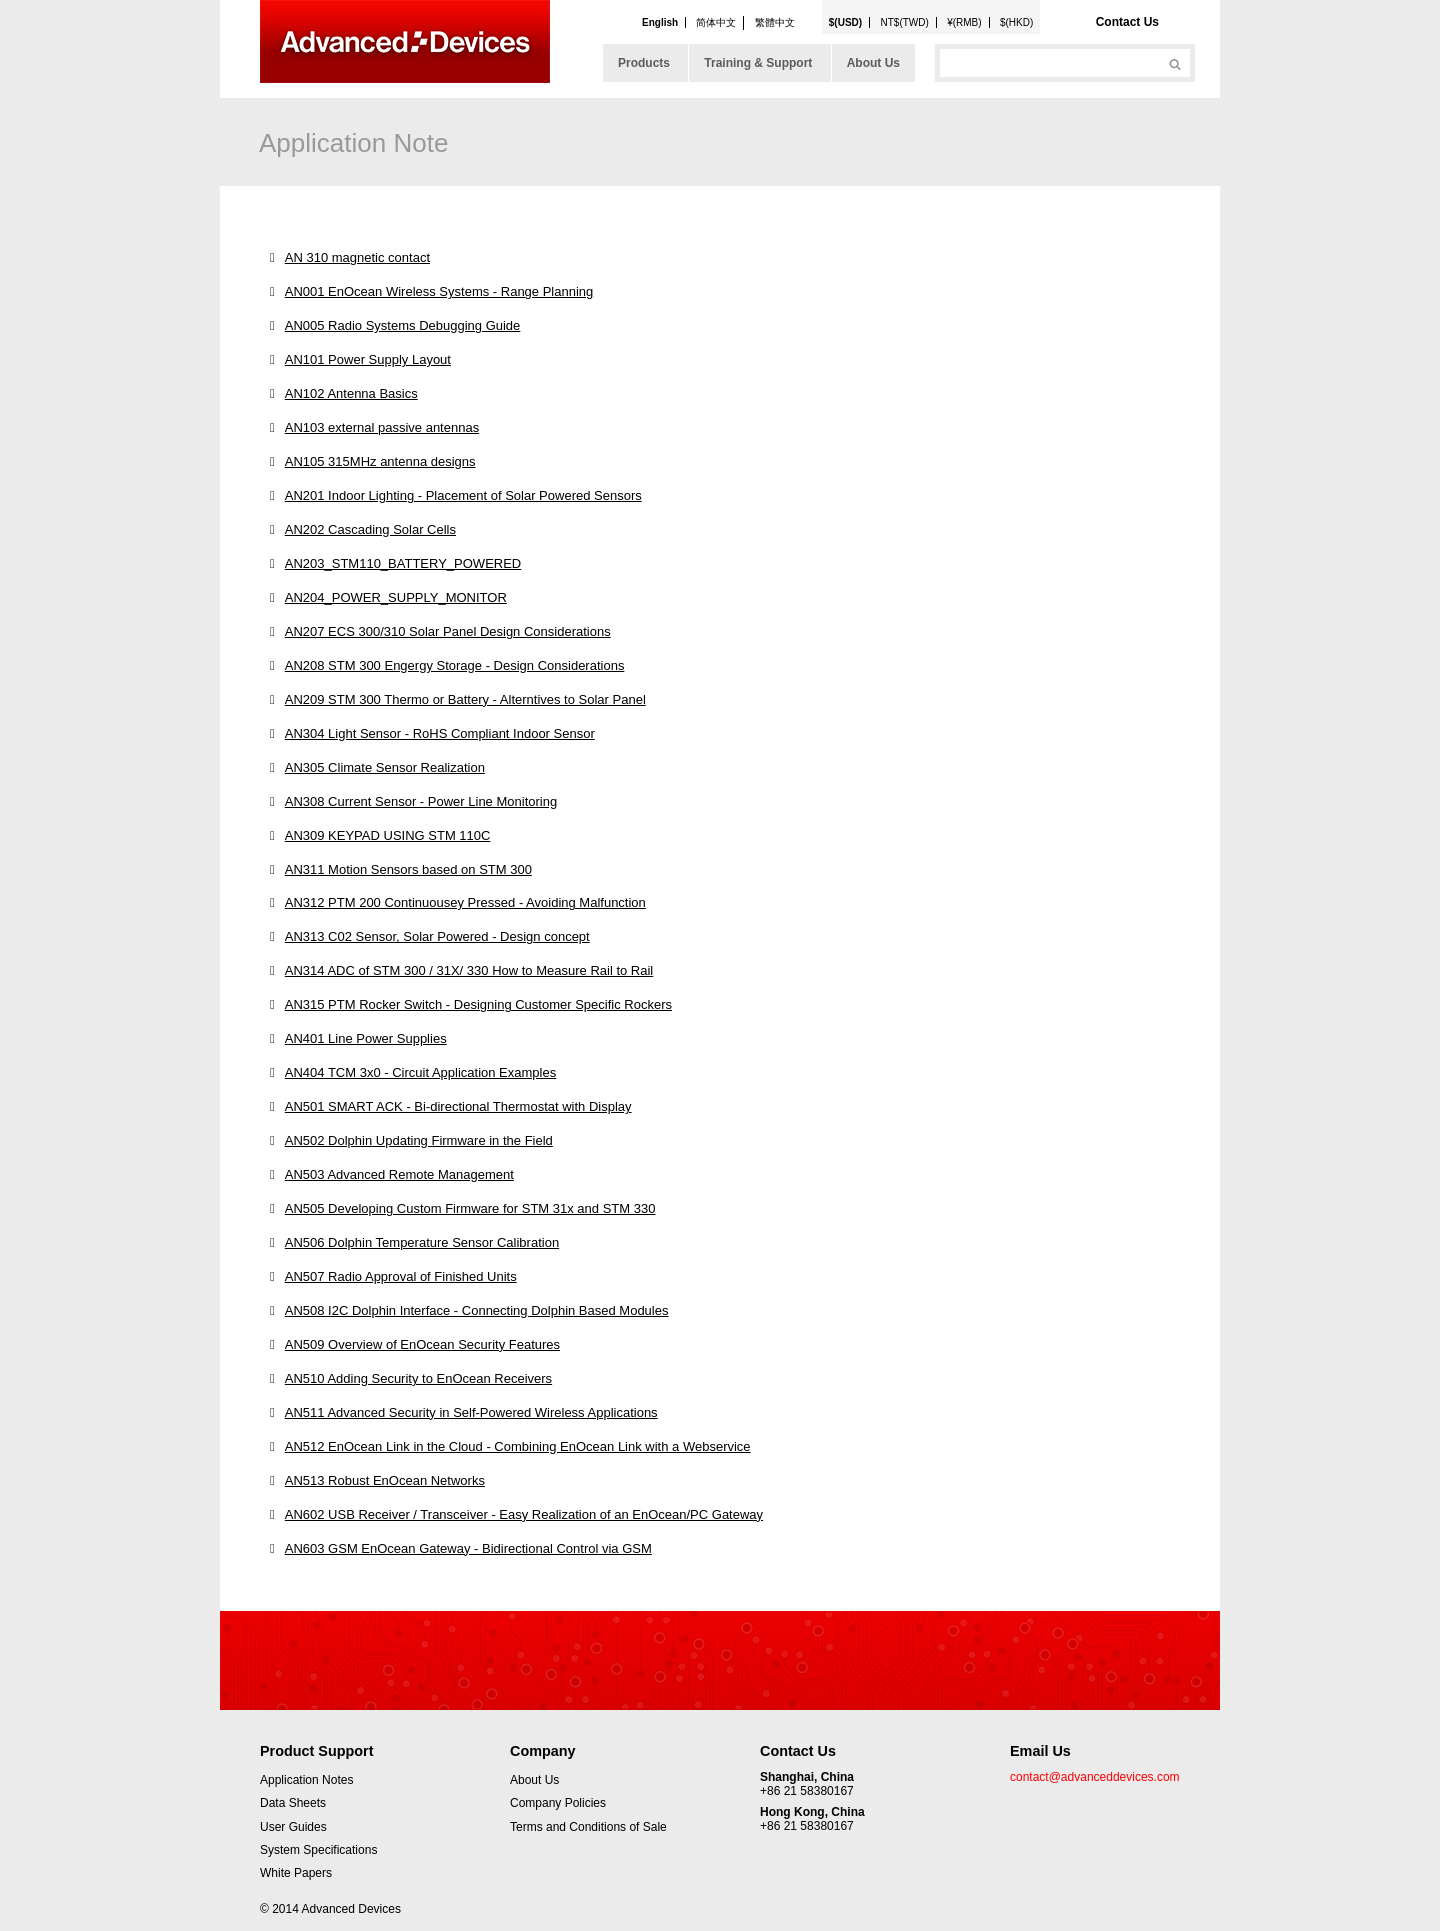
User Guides (293, 1827)
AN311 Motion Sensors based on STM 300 (408, 869)
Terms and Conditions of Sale (588, 1827)
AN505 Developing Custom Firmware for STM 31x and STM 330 (470, 1208)
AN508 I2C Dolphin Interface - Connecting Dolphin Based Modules (477, 1310)
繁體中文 (775, 22)
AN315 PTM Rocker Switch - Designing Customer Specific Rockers (478, 1004)
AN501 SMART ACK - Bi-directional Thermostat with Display (458, 1106)
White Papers (296, 1873)
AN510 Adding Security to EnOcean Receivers (418, 1378)
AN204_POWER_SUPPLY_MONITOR (396, 597)
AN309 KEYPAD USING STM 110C (388, 835)
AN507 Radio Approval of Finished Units (401, 1276)
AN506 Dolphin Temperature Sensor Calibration (422, 1242)
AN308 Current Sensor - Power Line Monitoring (421, 801)
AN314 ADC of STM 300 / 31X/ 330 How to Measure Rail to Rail (469, 970)
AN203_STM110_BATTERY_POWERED (403, 563)
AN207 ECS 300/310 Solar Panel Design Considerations (448, 631)
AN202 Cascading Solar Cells (370, 529)
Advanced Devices (405, 41)
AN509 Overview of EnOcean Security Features (422, 1344)
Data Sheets (293, 1803)
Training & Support (758, 63)
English (660, 22)
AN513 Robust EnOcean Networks (385, 1480)
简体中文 (716, 22)
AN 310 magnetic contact (357, 257)
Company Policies (558, 1803)
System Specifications (318, 1850)
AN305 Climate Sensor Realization (385, 767)
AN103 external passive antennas (382, 427)
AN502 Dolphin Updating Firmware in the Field (419, 1140)
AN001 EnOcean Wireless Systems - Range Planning (439, 291)
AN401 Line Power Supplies (366, 1038)
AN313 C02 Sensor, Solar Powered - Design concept (437, 936)
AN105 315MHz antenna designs (380, 461)
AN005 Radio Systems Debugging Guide (403, 325)
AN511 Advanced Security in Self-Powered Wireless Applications (471, 1412)
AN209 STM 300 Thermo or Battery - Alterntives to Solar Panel (465, 699)
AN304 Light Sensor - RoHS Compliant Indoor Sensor (440, 733)
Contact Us (1127, 22)
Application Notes (306, 1780)
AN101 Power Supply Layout (368, 359)
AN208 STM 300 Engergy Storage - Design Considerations (455, 665)
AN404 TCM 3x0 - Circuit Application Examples (420, 1072)
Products (644, 63)
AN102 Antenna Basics (351, 393)
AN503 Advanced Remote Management (399, 1174)
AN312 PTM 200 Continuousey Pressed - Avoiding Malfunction (465, 902)
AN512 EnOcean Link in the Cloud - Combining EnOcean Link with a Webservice (518, 1446)
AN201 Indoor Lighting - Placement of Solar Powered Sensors (463, 495)
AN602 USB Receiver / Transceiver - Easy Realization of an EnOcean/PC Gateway (524, 1514)
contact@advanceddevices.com (1095, 1777)
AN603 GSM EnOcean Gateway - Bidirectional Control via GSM (468, 1548)
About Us (873, 63)
